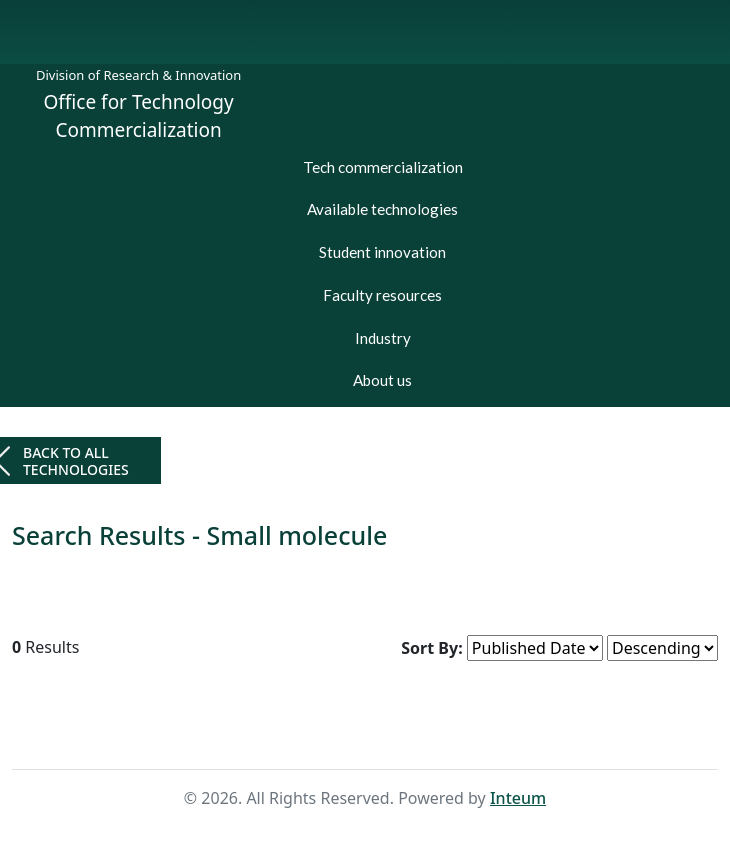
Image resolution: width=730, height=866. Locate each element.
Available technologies (382, 209)
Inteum (518, 798)
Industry (383, 338)
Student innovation (382, 252)
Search (396, 731)
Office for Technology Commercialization (139, 116)
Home (332, 731)
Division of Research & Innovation (138, 75)
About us (382, 380)
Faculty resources (382, 295)
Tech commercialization (383, 167)
